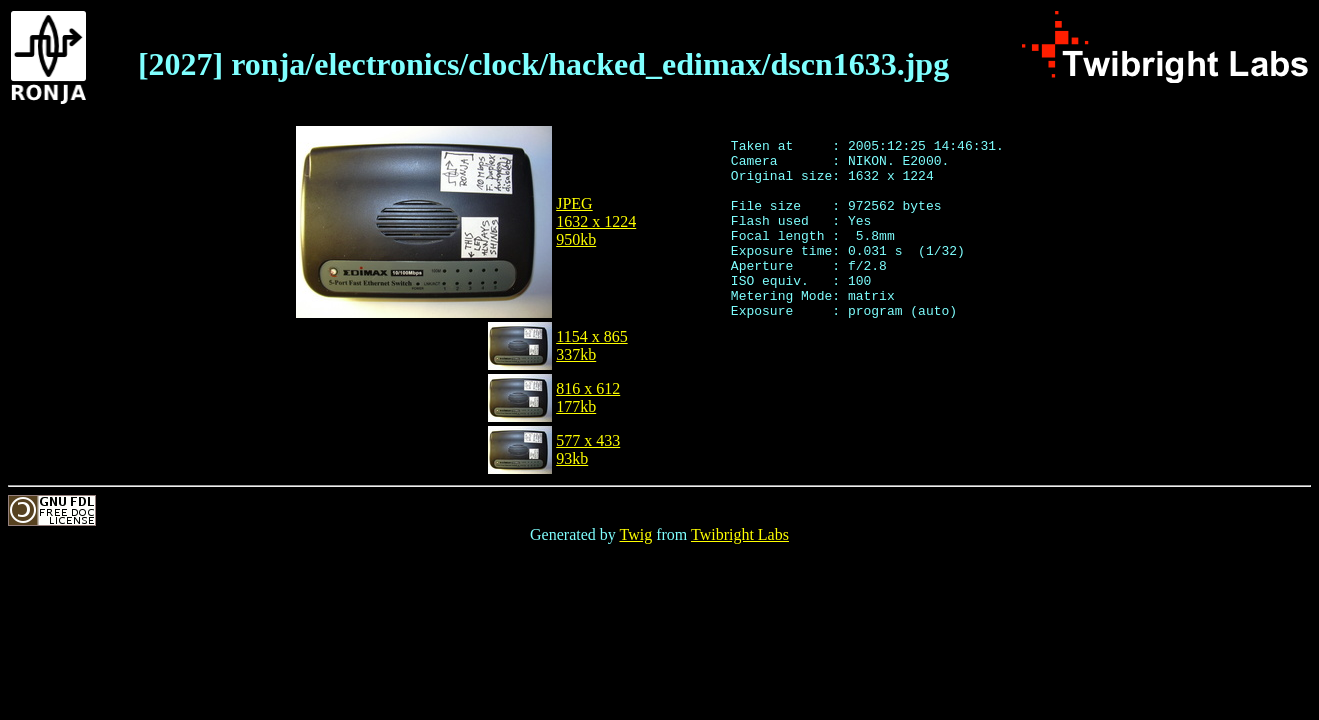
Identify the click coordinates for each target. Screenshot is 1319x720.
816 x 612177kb (588, 397)
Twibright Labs (740, 534)
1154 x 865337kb (591, 345)
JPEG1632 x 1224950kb (596, 221)
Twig (636, 534)
